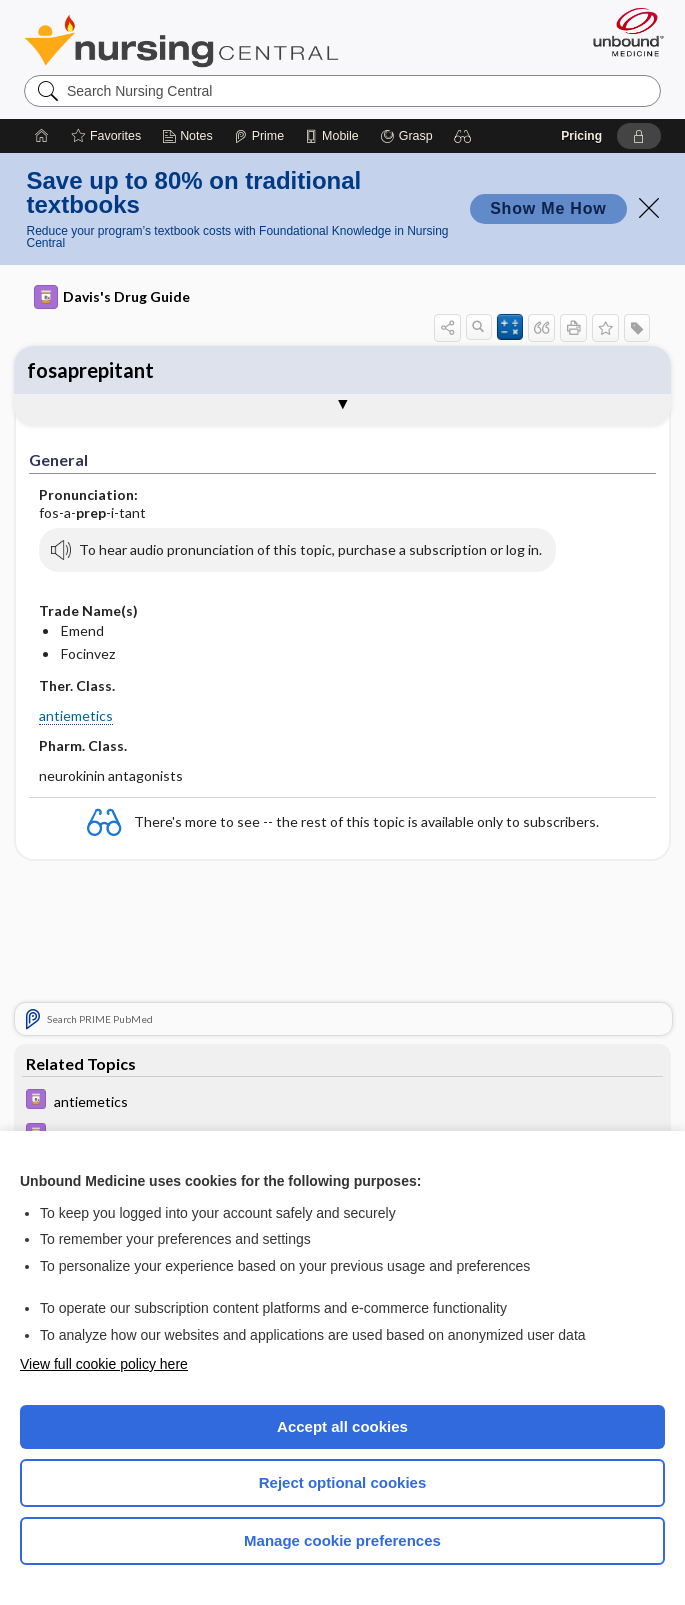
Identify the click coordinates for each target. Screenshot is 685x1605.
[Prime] (259, 136)
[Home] (42, 136)
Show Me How (548, 208)
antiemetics (76, 715)
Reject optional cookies (343, 1482)
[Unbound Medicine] (622, 32)
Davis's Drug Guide (112, 297)
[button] (463, 136)
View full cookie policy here (104, 1364)
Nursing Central (181, 41)
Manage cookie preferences (342, 1540)
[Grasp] (406, 136)
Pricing (581, 136)
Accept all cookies (342, 1426)
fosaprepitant (90, 370)
